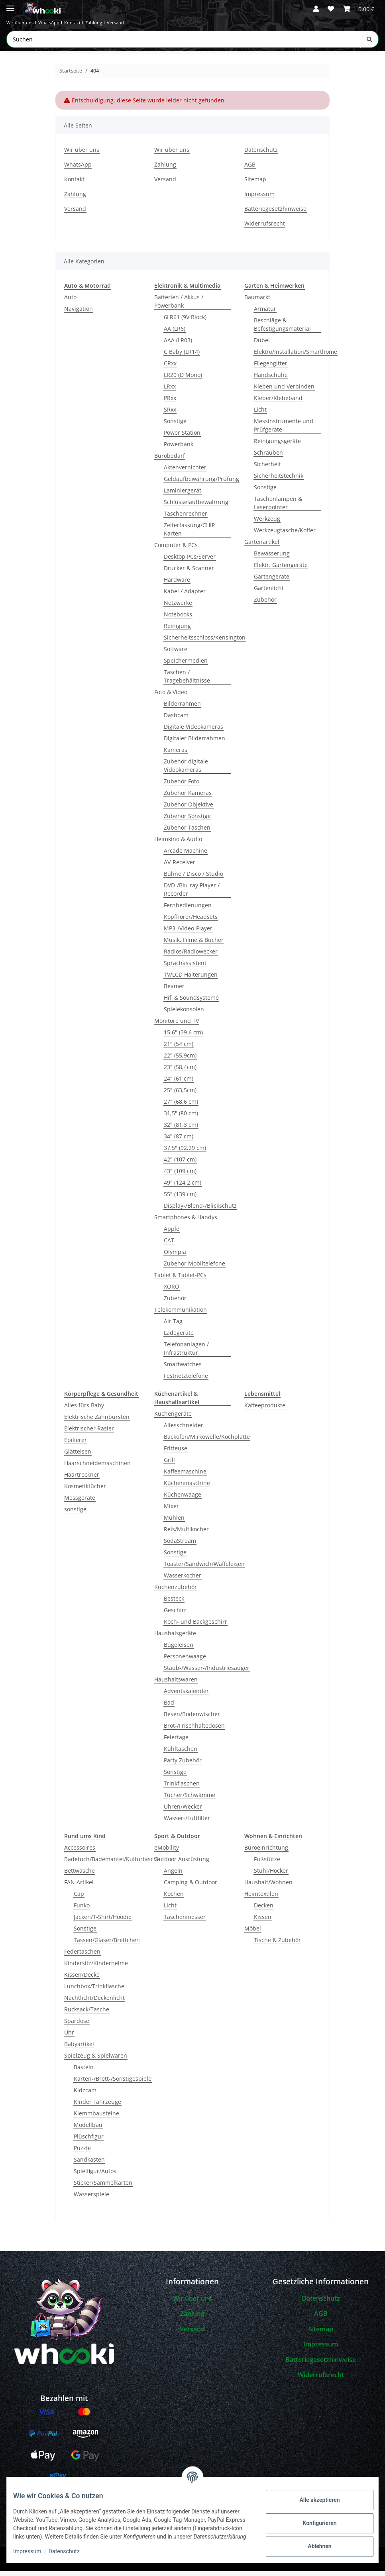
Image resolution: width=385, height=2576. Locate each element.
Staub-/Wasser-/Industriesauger (206, 1672)
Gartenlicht (269, 592)
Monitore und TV (176, 1025)
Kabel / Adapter (185, 596)
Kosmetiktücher (85, 1491)
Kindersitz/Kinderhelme (96, 1968)
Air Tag (173, 1326)
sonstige (75, 1514)
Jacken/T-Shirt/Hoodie (103, 1921)
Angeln (173, 1875)
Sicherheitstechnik (278, 480)
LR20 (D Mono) (183, 379)
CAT (169, 1245)
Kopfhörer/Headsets (191, 921)
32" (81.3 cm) (181, 1129)
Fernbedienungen (188, 910)
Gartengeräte (271, 581)
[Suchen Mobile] (183, 44)
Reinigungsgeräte (277, 445)
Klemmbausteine (96, 2118)
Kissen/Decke (82, 1979)
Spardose (76, 2025)
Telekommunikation (180, 1314)
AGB (249, 169)
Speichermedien (186, 665)
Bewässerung (272, 558)
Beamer (174, 991)
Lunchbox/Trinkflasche (94, 1991)
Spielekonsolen (184, 1014)
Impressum (33, 2552)
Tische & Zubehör (277, 1944)
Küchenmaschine (187, 1487)
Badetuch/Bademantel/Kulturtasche (112, 1864)
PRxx (170, 402)
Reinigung (177, 630)
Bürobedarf (169, 460)
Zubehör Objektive (188, 809)
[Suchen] (369, 44)
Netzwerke (178, 607)
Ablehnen (313, 2542)
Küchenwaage (182, 1499)
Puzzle (82, 2152)
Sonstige (175, 426)
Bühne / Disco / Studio (193, 878)
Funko (82, 1910)
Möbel (252, 1933)
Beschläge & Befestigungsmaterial (282, 329)
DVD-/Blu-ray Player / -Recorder (193, 894)
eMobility (166, 1852)
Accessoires (79, 1852)
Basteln (84, 2072)
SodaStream (180, 1545)
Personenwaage (185, 1661)
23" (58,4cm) (180, 1071)
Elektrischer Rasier (89, 1433)
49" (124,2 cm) (182, 1187)
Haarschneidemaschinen (97, 1467)
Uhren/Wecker (183, 1811)
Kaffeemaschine (185, 1476)
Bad (169, 1707)
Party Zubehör (183, 1765)
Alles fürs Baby (84, 1410)
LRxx (170, 391)
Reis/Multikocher (186, 1534)
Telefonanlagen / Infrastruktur (186, 1353)
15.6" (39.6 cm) (183, 1037)
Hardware (177, 584)
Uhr (69, 2037)
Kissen (262, 1921)
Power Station (182, 437)
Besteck (174, 1603)
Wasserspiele (91, 2199)
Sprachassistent (185, 967)
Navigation (78, 313)
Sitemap (255, 184)
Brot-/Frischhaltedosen (194, 1730)
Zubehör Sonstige (187, 820)
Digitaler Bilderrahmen (194, 743)
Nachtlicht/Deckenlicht (94, 2002)
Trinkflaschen (182, 1788)
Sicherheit (267, 469)
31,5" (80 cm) (181, 1118)
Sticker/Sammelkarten (103, 2187)
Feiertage (176, 1742)
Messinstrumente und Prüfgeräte (283, 430)
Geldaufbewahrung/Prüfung (201, 483)
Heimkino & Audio (178, 844)
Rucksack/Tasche (86, 2014)
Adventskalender (186, 1695)
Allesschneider (183, 1430)
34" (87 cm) (178, 1141)
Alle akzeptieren (313, 2496)
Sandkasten (89, 2164)
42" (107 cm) (180, 1164)
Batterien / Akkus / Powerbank (178, 306)
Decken (263, 1910)
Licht (260, 414)
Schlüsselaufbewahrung (196, 506)
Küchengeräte (173, 1418)
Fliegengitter (270, 368)
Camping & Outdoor (190, 1887)
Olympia (175, 1256)
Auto (70, 302)
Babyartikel (79, 2048)
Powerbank (178, 449)
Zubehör (175, 1303)
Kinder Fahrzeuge (97, 2106)
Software (175, 653)
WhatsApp (72, 25)
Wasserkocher (182, 1580)
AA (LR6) (174, 333)
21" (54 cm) (178, 1048)
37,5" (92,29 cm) (185, 1152)
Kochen (174, 1898)
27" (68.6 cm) (181, 1106)
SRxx (170, 414)
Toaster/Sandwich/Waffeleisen (204, 1568)
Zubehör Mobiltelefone (194, 1268)
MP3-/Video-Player (188, 933)
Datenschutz (70, 2552)
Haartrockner (81, 1479)
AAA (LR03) (178, 345)
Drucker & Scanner (189, 573)
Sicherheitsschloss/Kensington (205, 642)
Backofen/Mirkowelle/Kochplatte (207, 1441)
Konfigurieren (313, 2519)
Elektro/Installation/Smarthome (295, 356)
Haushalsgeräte (175, 1638)
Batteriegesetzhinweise (275, 213)
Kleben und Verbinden (284, 391)
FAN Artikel (79, 1887)
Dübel (262, 345)
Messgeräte (79, 1502)
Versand (177, 25)
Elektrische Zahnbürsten (97, 1421)
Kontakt (108, 25)
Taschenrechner (185, 518)
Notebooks (178, 619)
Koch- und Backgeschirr (195, 1626)
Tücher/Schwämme (189, 1799)
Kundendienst (31, 2521)
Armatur (265, 313)
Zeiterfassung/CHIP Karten (189, 534)
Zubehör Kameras (188, 797)
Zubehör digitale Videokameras (186, 770)
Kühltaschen (180, 1753)
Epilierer (75, 1444)
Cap (79, 1898)
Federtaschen (82, 1956)
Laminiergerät (182, 495)
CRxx (170, 368)
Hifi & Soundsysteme (191, 1002)
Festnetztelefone (186, 1380)
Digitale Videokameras (193, 731)
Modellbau (88, 2129)
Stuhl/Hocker (271, 1875)
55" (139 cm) (180, 1199)
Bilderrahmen (182, 708)
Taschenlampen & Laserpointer (278, 508)
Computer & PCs (176, 549)
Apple (171, 1233)
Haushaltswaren (176, 1684)
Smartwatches (183, 1369)
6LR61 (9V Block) (185, 322)
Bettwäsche (79, 1875)
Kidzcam (85, 2095)
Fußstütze (267, 1864)
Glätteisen (77, 1456)
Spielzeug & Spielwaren (95, 2060)
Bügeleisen (178, 1649)
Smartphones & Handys (185, 1222)
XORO (171, 1291)
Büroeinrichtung (266, 1852)
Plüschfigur (89, 2141)
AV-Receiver (179, 867)
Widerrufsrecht (264, 228)
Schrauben (268, 457)
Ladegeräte (179, 1337)
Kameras (175, 754)
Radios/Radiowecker (191, 956)
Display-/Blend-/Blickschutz (200, 1210)
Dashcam (176, 720)
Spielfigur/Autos (95, 2176)
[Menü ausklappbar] (10, 5)
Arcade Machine (185, 855)
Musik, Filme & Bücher (194, 944)
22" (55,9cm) (180, 1060)
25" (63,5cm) (180, 1095)
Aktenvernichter (185, 472)
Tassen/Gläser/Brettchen (107, 1944)
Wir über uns (27, 25)
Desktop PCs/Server (190, 561)
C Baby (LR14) (182, 356)
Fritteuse (175, 1453)
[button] (306, 9)
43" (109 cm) (180, 1175)
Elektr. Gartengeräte (281, 569)
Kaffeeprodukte (264, 1410)
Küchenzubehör (175, 1591)
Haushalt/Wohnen (268, 1887)
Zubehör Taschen (187, 832)
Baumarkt (257, 302)
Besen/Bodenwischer (192, 1719)
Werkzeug (267, 523)
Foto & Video (170, 696)
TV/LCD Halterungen (191, 979)
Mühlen (174, 1522)
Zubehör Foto (181, 786)
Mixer (171, 1511)
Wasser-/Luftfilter (187, 1823)
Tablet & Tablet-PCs (180, 1279)
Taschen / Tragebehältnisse (187, 681)
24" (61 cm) (178, 1083)
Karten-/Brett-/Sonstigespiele (112, 2083)
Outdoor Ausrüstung (181, 1864)
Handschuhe (271, 379)
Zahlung (142, 25)
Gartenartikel (261, 546)
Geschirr (175, 1615)
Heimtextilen (261, 1898)
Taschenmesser (185, 1921)
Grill (169, 1464)
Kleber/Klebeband (278, 402)
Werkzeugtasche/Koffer (285, 535)
